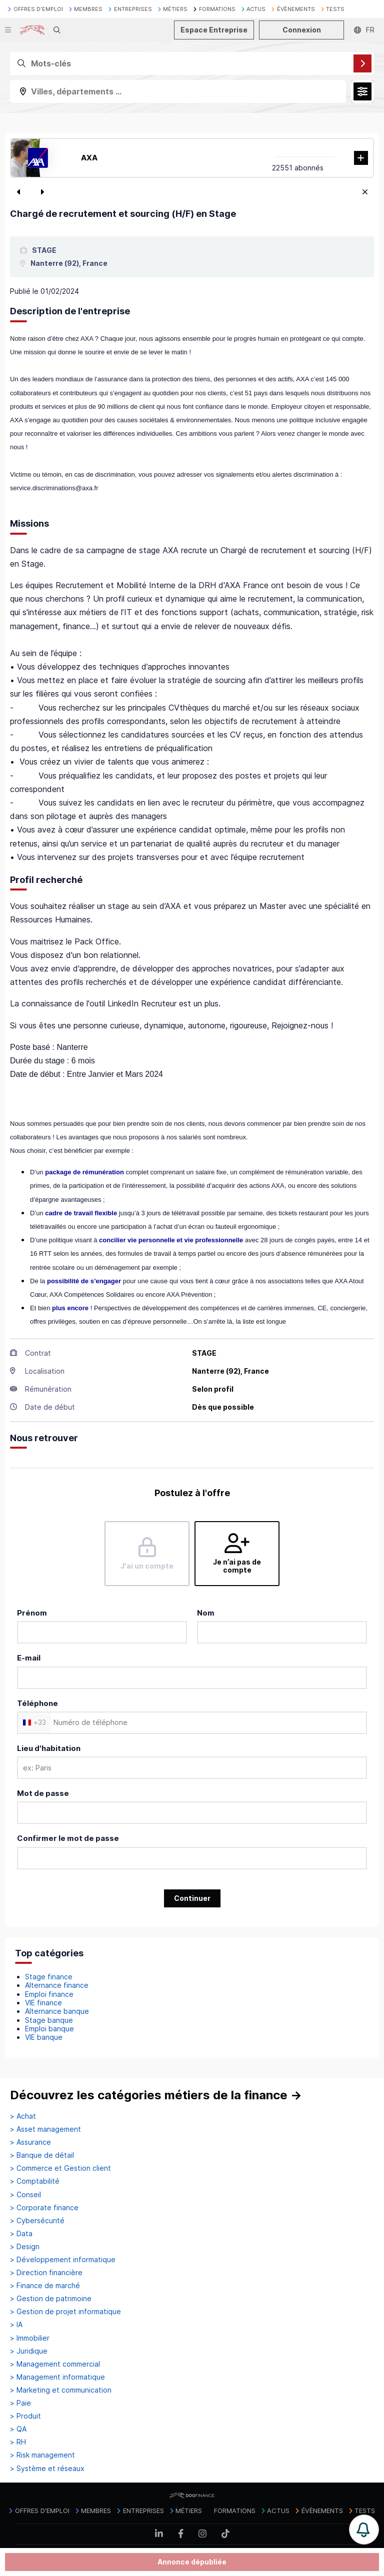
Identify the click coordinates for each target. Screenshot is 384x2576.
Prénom (32, 1613)
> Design (25, 2247)
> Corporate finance (44, 2208)
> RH (18, 2442)
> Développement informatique (63, 2260)
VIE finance (43, 2002)
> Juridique (29, 2351)
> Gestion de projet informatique (65, 2312)
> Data (21, 2234)
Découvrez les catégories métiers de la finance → (156, 2095)
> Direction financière (46, 2273)
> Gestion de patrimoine (51, 2299)
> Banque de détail (42, 2155)
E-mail (28, 1658)
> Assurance (30, 2142)
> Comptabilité (35, 2181)
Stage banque (49, 2020)
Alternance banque (57, 2011)
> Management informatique (57, 2377)
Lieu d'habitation (48, 1748)
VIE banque (43, 2037)
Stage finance (48, 1976)
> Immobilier (30, 2338)
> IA (16, 2325)
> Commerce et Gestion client (60, 2168)
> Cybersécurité (37, 2221)
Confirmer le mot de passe (68, 1838)
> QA (18, 2429)
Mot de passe (43, 1793)
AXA (89, 157)
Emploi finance (49, 1994)
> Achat (23, 2116)
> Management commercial (55, 2364)
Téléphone (37, 1703)
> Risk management (42, 2455)
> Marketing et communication (61, 2390)
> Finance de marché (45, 2286)
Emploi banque (49, 2028)
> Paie (20, 2403)
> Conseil (25, 2195)
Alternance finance (56, 1985)
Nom (205, 1613)
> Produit (25, 2416)
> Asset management (45, 2129)
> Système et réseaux (47, 2469)
